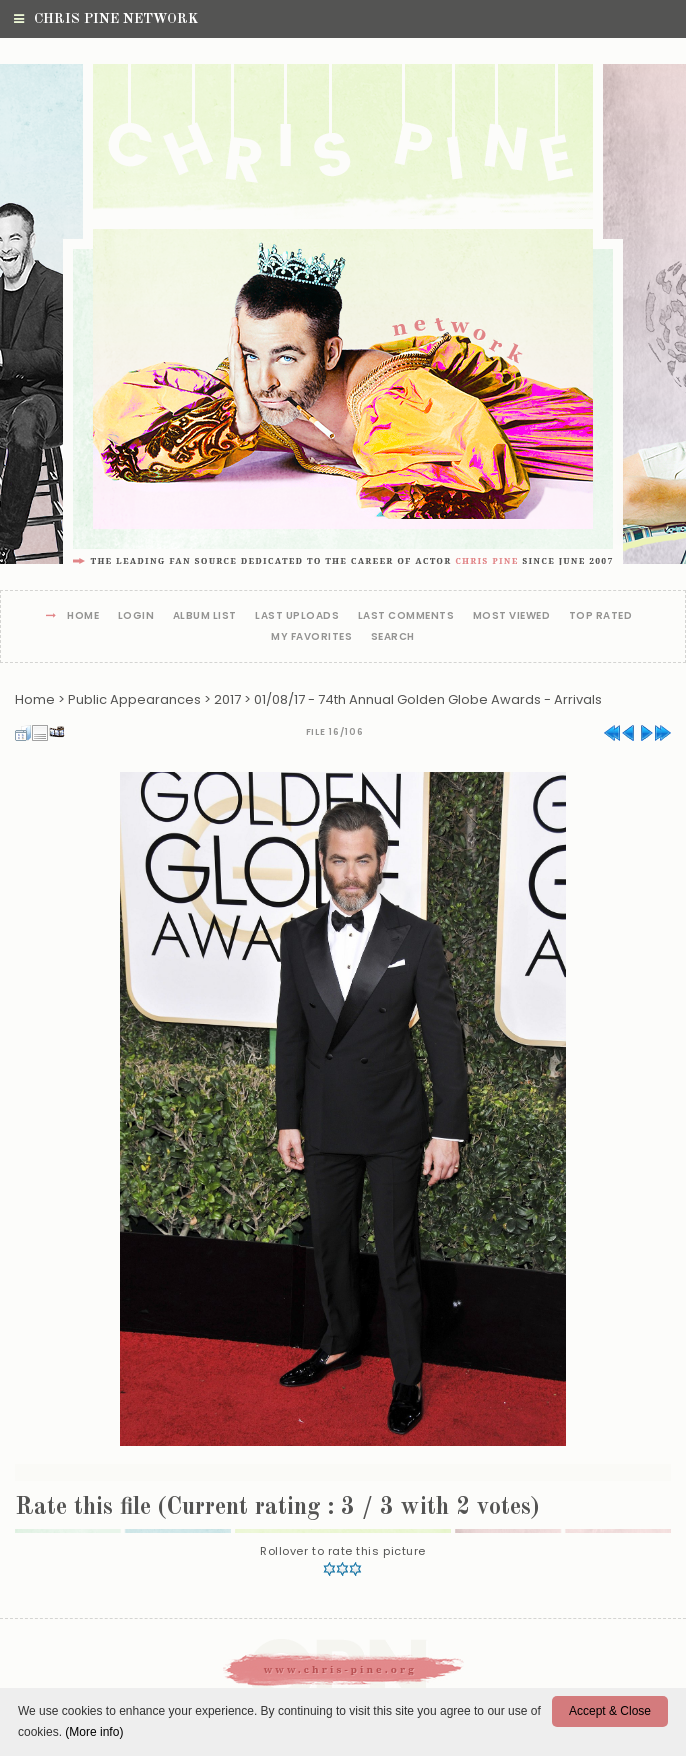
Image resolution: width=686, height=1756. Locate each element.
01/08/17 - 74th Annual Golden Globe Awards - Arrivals (428, 699)
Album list (205, 616)
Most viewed (512, 616)
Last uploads (297, 616)
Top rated (601, 616)
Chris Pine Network (106, 19)
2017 (227, 699)
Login (136, 616)
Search (393, 637)
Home (83, 616)
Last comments (406, 616)
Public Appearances (134, 699)
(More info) (94, 1732)
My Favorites (311, 637)
